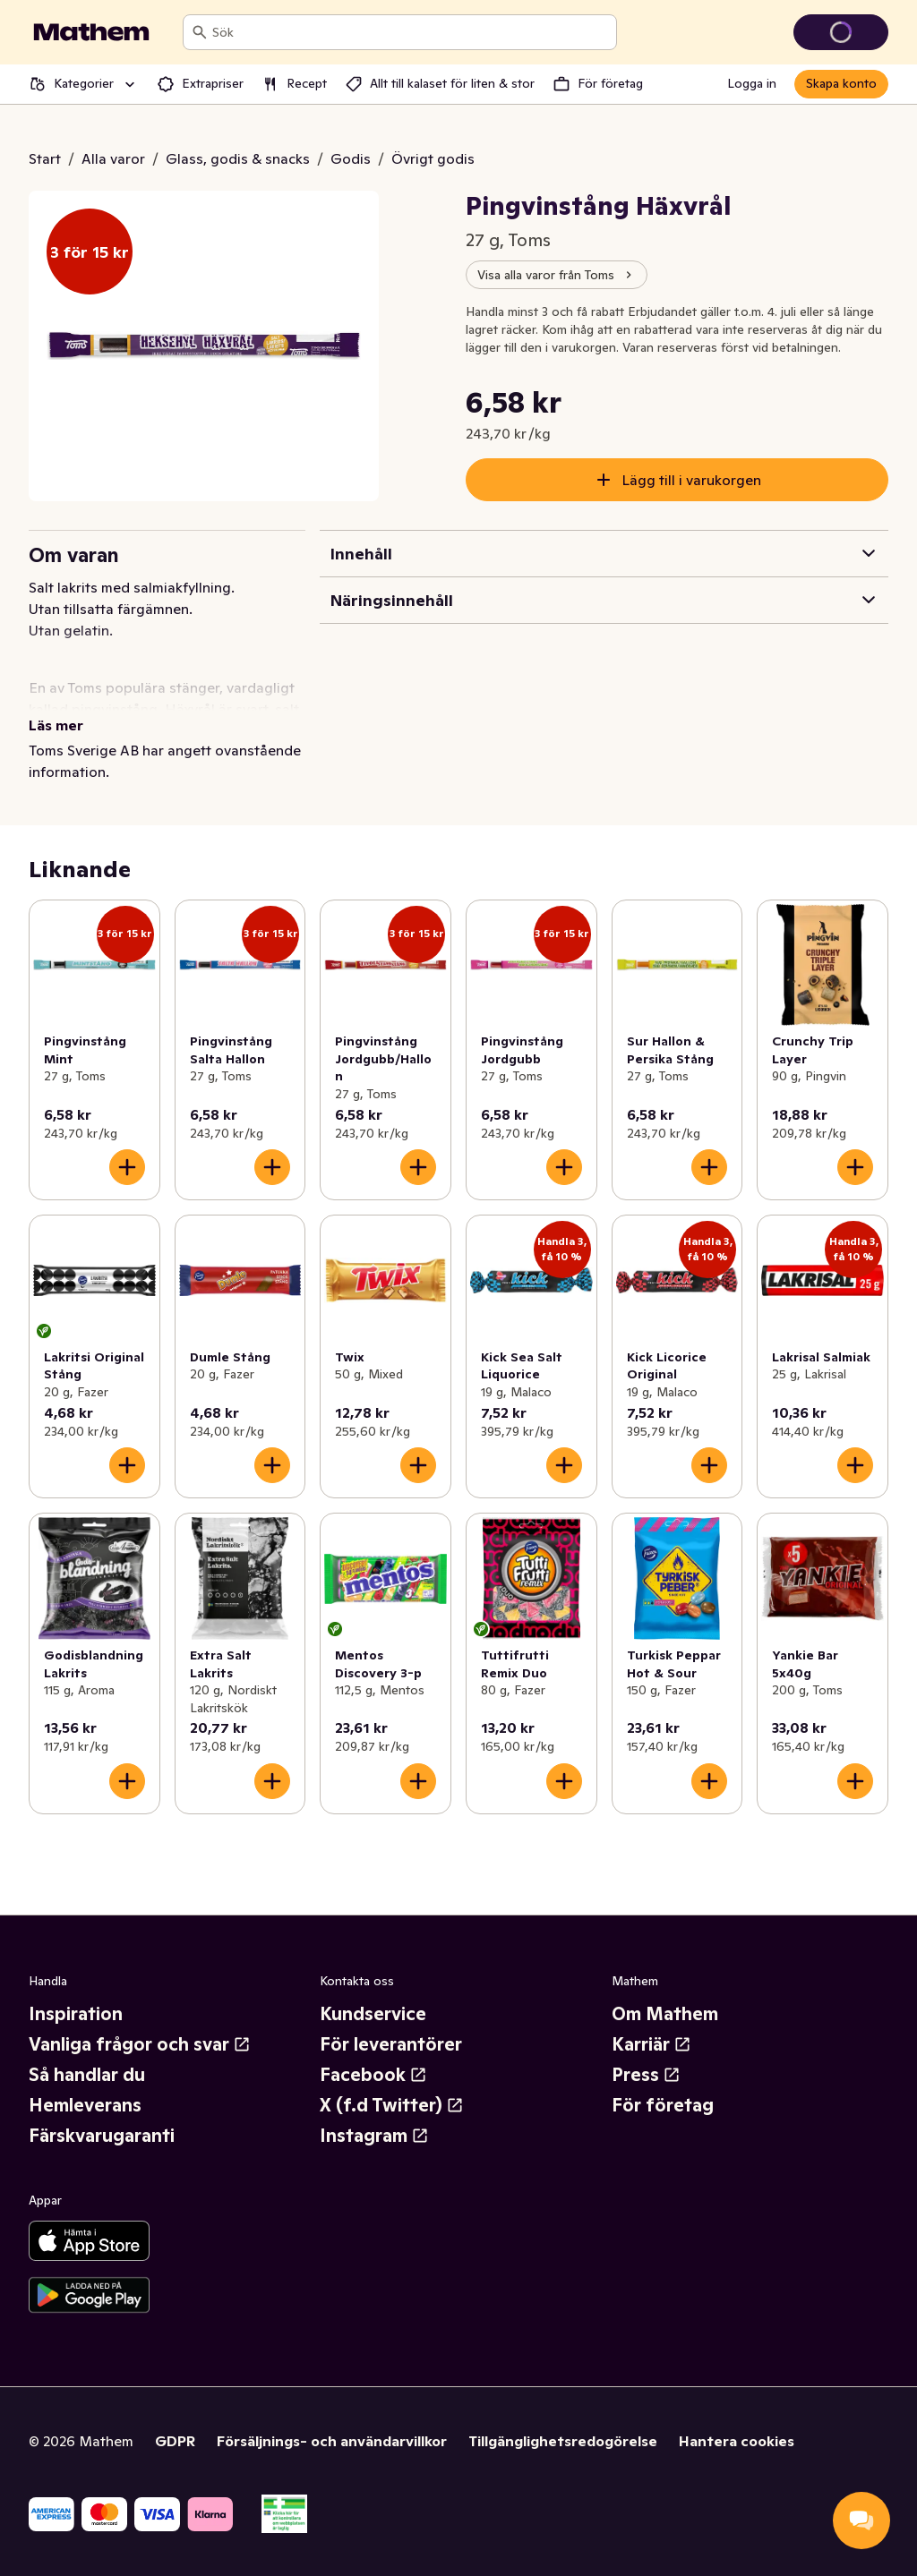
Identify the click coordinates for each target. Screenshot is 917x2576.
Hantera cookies (736, 2441)
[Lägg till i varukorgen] (127, 1167)
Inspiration (76, 2014)
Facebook (373, 2074)
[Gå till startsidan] (91, 32)
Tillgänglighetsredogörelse (562, 2441)
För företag (663, 2105)
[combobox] (410, 32)
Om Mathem (665, 2014)
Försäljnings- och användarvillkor (332, 2441)
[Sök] (200, 32)
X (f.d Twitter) (392, 2105)
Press (646, 2074)
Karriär (651, 2044)
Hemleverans (85, 2105)
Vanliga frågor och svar (140, 2044)
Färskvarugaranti (102, 2135)
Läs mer (56, 725)
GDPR (175, 2441)
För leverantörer (391, 2044)
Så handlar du (87, 2074)
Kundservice (373, 2014)
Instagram (374, 2135)
